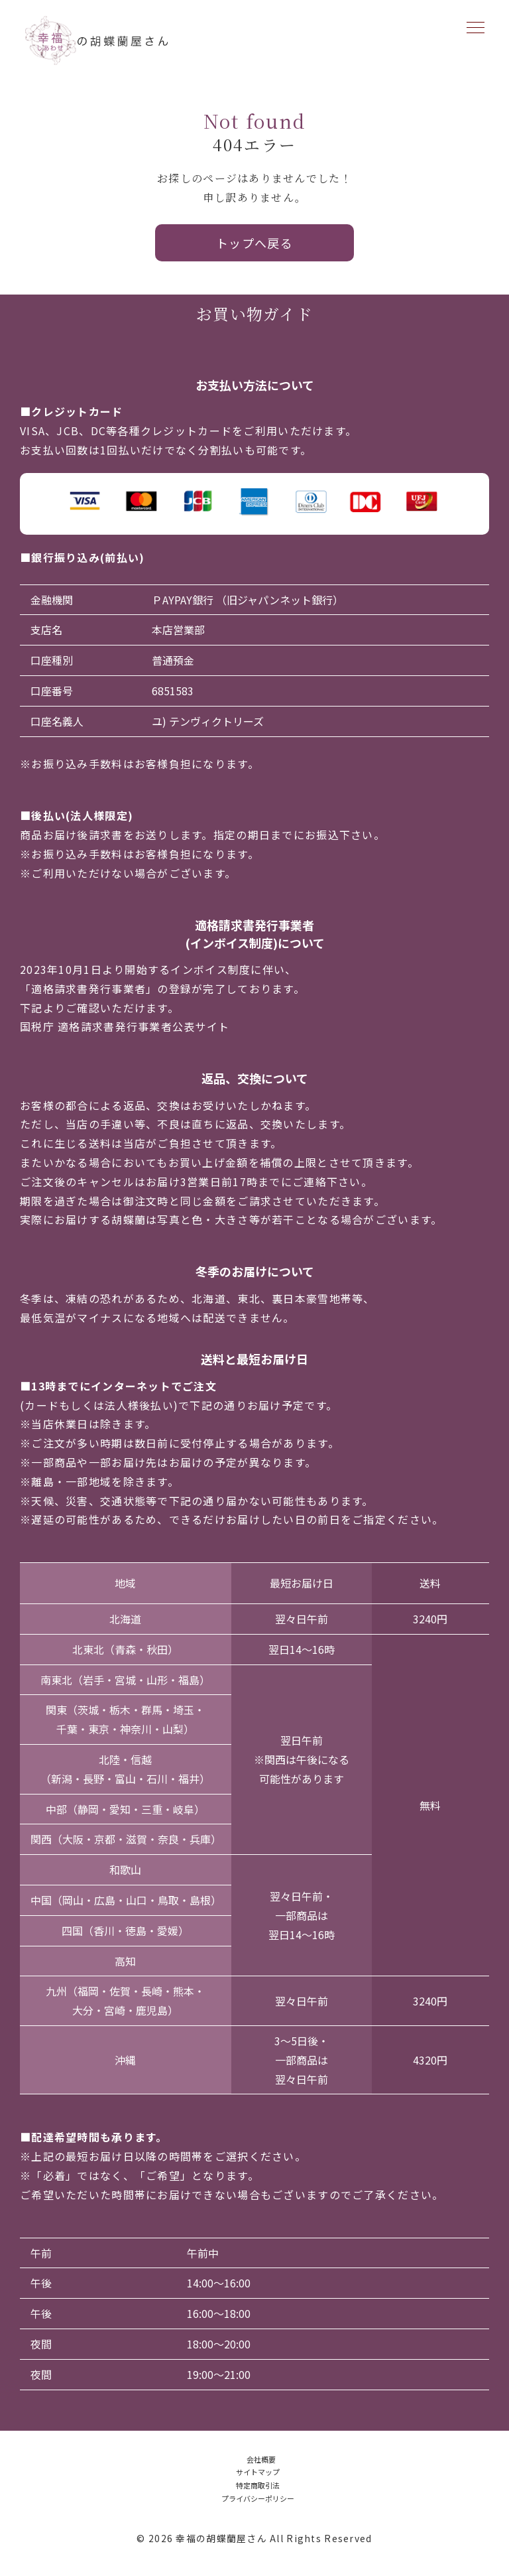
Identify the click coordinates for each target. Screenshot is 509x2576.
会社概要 (261, 2459)
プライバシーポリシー (257, 2498)
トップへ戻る (255, 242)
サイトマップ (258, 2472)
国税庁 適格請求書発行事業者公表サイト (124, 1026)
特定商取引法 (258, 2485)
